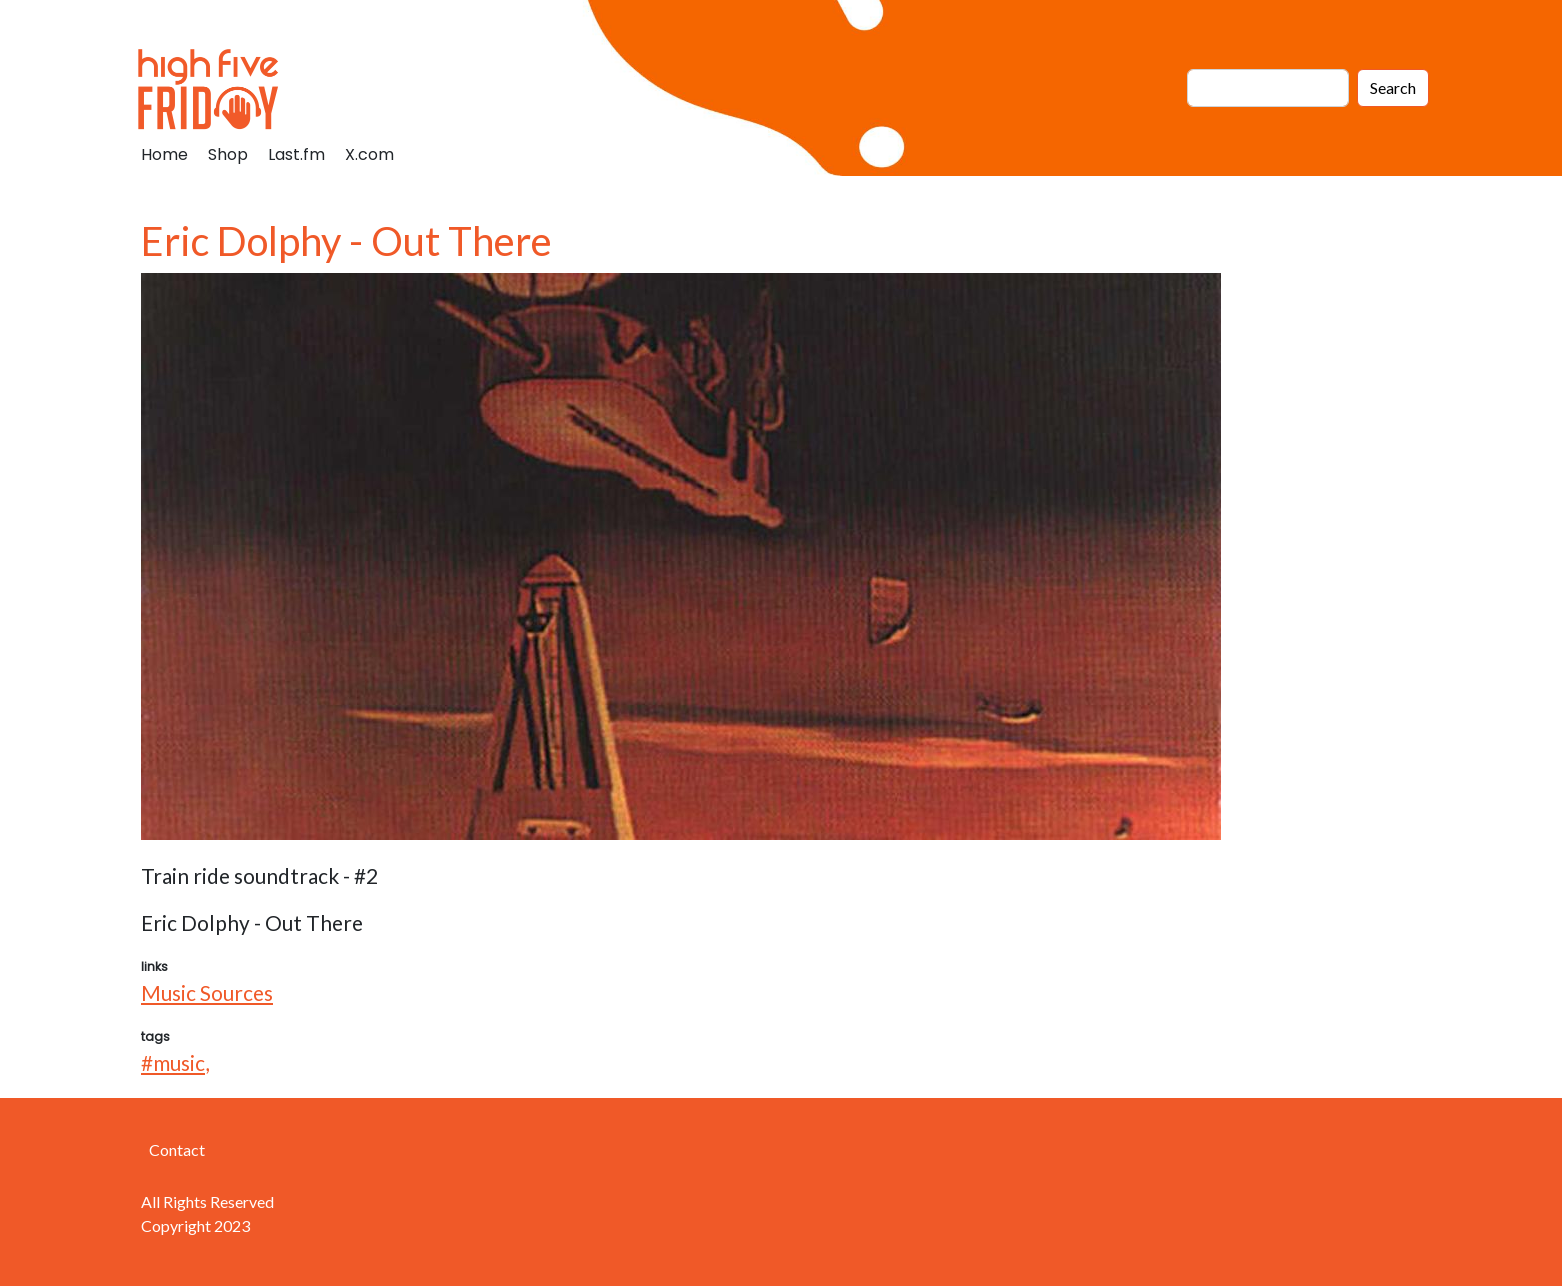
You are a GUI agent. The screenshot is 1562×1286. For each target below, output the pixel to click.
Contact (177, 1149)
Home (164, 154)
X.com (369, 154)
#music (173, 1062)
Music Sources (207, 992)
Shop (228, 154)
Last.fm (296, 154)
